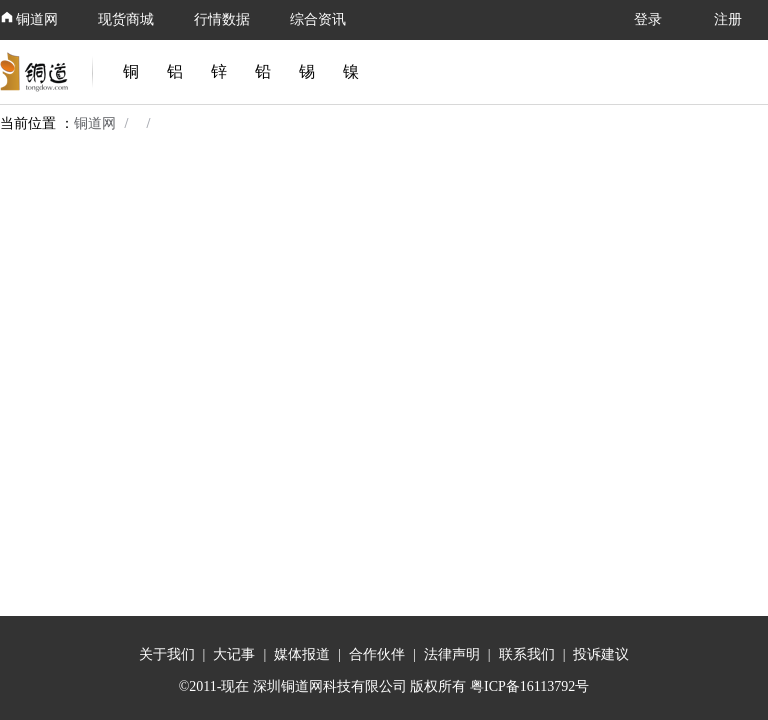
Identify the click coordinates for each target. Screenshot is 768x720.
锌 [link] (219, 71)
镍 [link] (351, 71)
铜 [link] (131, 71)
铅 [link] (263, 71)
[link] (38, 72)
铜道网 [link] (95, 124)
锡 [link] (307, 71)
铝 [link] (175, 71)
